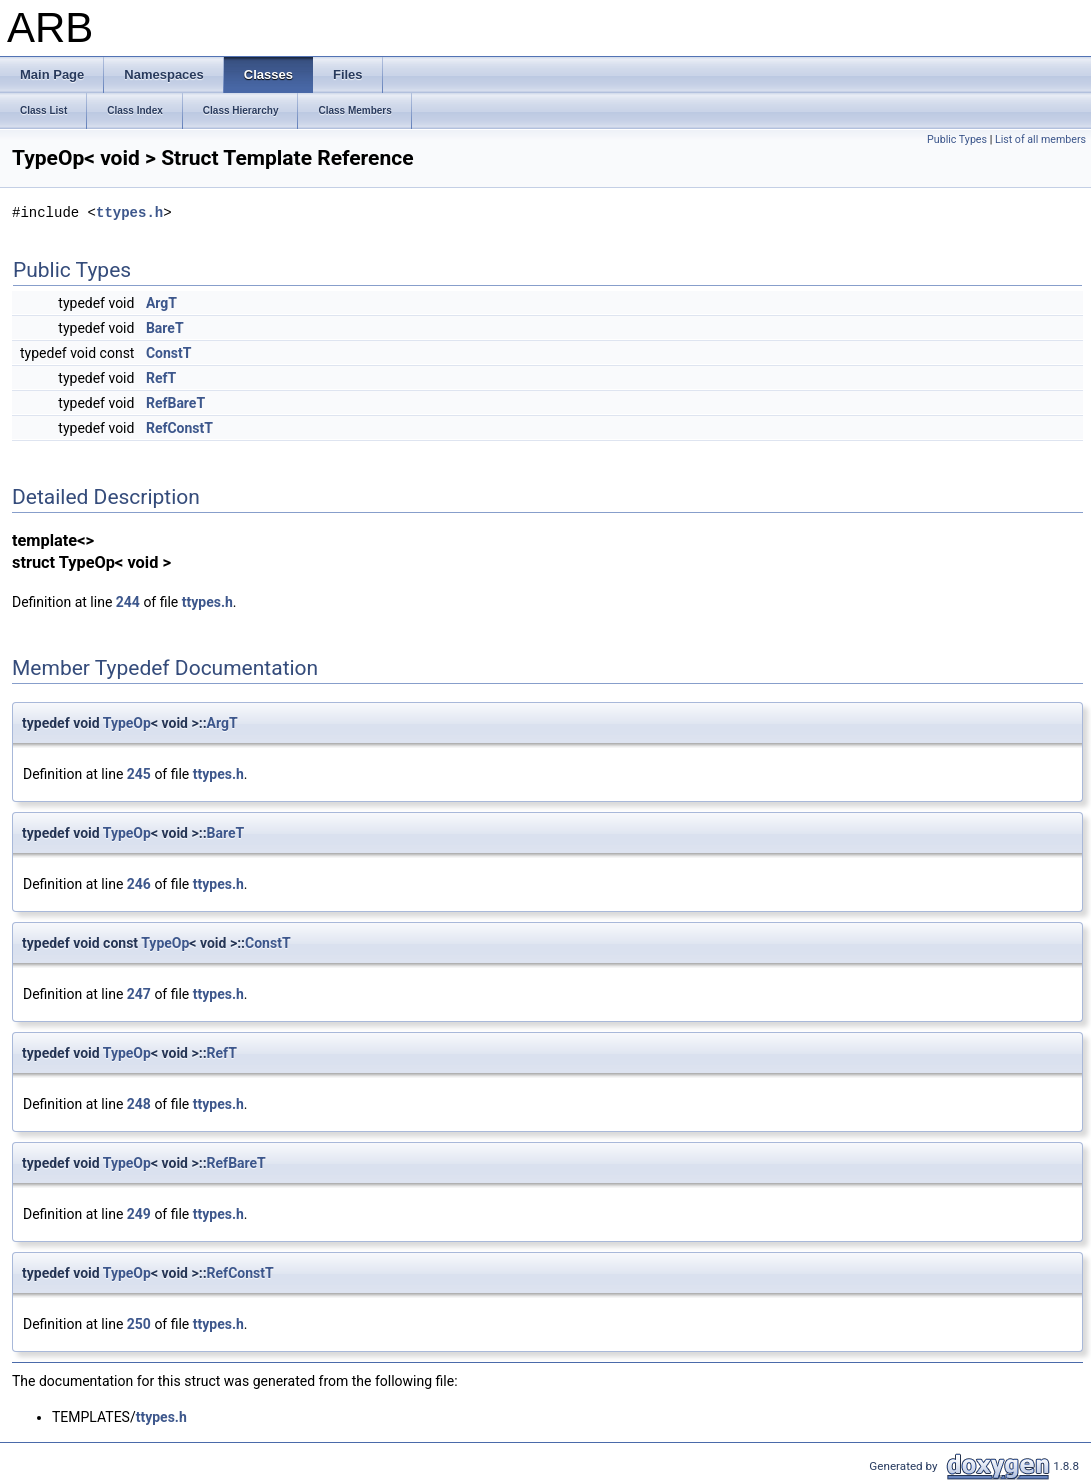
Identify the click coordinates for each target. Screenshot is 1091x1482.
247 (139, 994)
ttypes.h (129, 212)
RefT (161, 378)
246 (139, 884)
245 (139, 774)
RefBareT (175, 403)
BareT (165, 328)
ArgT (161, 303)
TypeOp (127, 723)
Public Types (957, 139)
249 (139, 1214)
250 (139, 1324)
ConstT (169, 353)
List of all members (1040, 139)
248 (139, 1104)
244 (128, 602)
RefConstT (179, 428)
